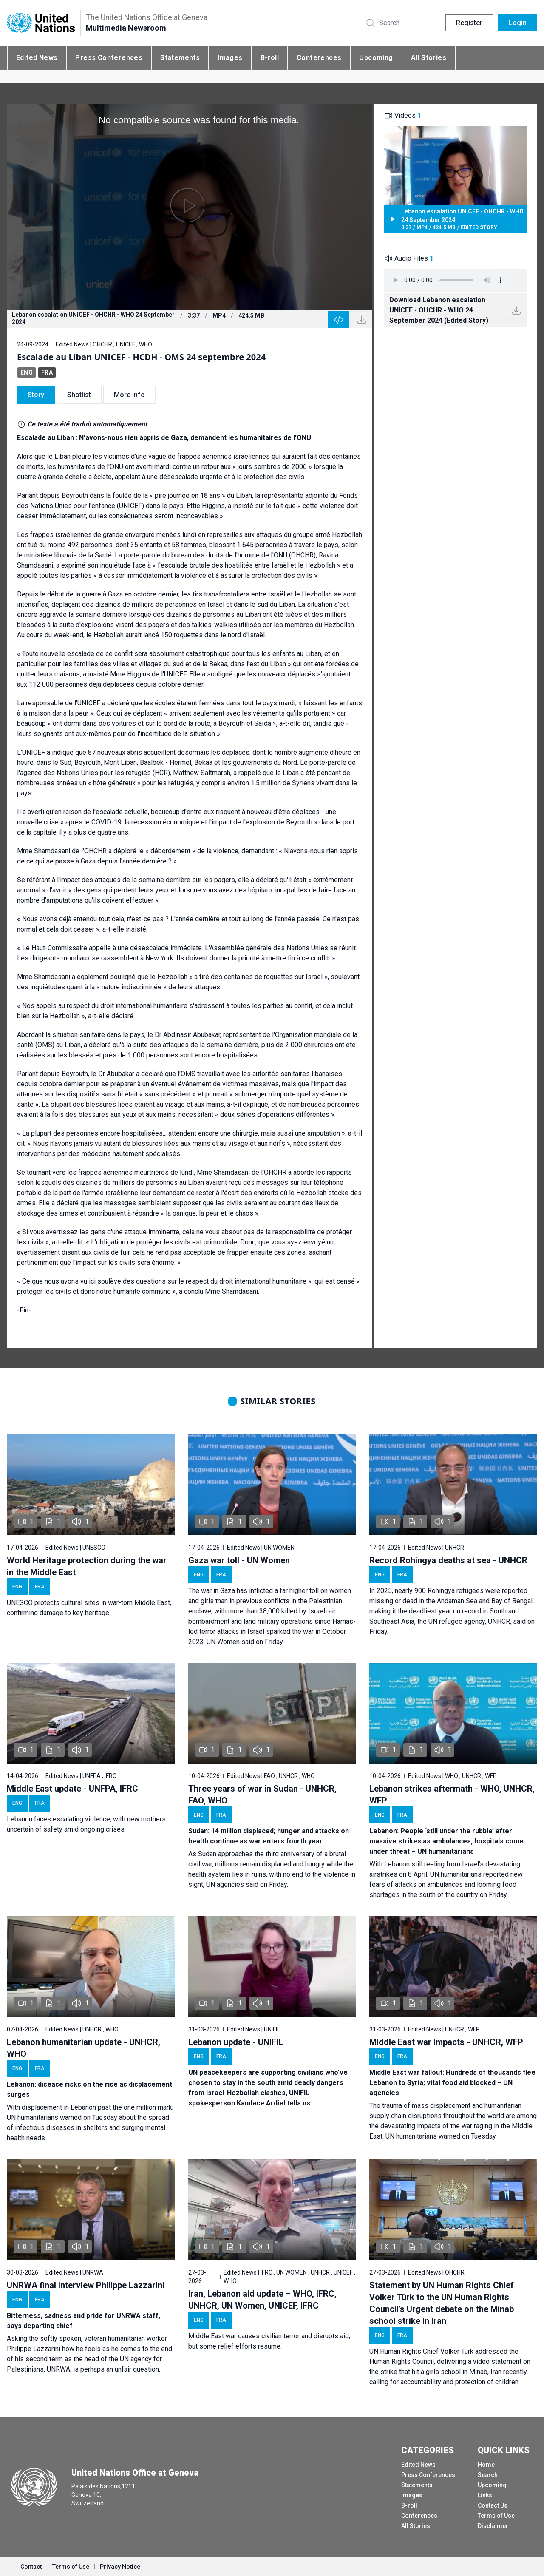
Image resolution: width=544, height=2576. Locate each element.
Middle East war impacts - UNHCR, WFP (446, 2042)
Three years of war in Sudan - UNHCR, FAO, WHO (262, 1795)
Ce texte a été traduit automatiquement (87, 424)
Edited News (36, 58)
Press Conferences (108, 58)
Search (488, 2474)
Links (485, 2495)
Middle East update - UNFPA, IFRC (72, 1789)
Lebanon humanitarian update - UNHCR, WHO (83, 2048)
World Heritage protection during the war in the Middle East (87, 1566)
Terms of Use (496, 2515)
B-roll (270, 58)
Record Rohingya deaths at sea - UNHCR (448, 1560)
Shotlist (79, 395)
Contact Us (492, 2505)
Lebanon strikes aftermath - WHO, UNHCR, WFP (452, 1795)
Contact (31, 2566)
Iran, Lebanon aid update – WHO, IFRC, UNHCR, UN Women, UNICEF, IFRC (262, 2300)
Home (486, 2464)
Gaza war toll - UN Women (239, 1560)
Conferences (319, 58)
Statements (180, 58)
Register (469, 23)
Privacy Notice (120, 2566)
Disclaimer (493, 2525)
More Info (129, 395)
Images (230, 58)
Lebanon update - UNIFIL (235, 2042)
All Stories (428, 58)
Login (518, 23)
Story (36, 395)
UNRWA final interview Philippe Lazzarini (85, 2285)
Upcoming (376, 58)
